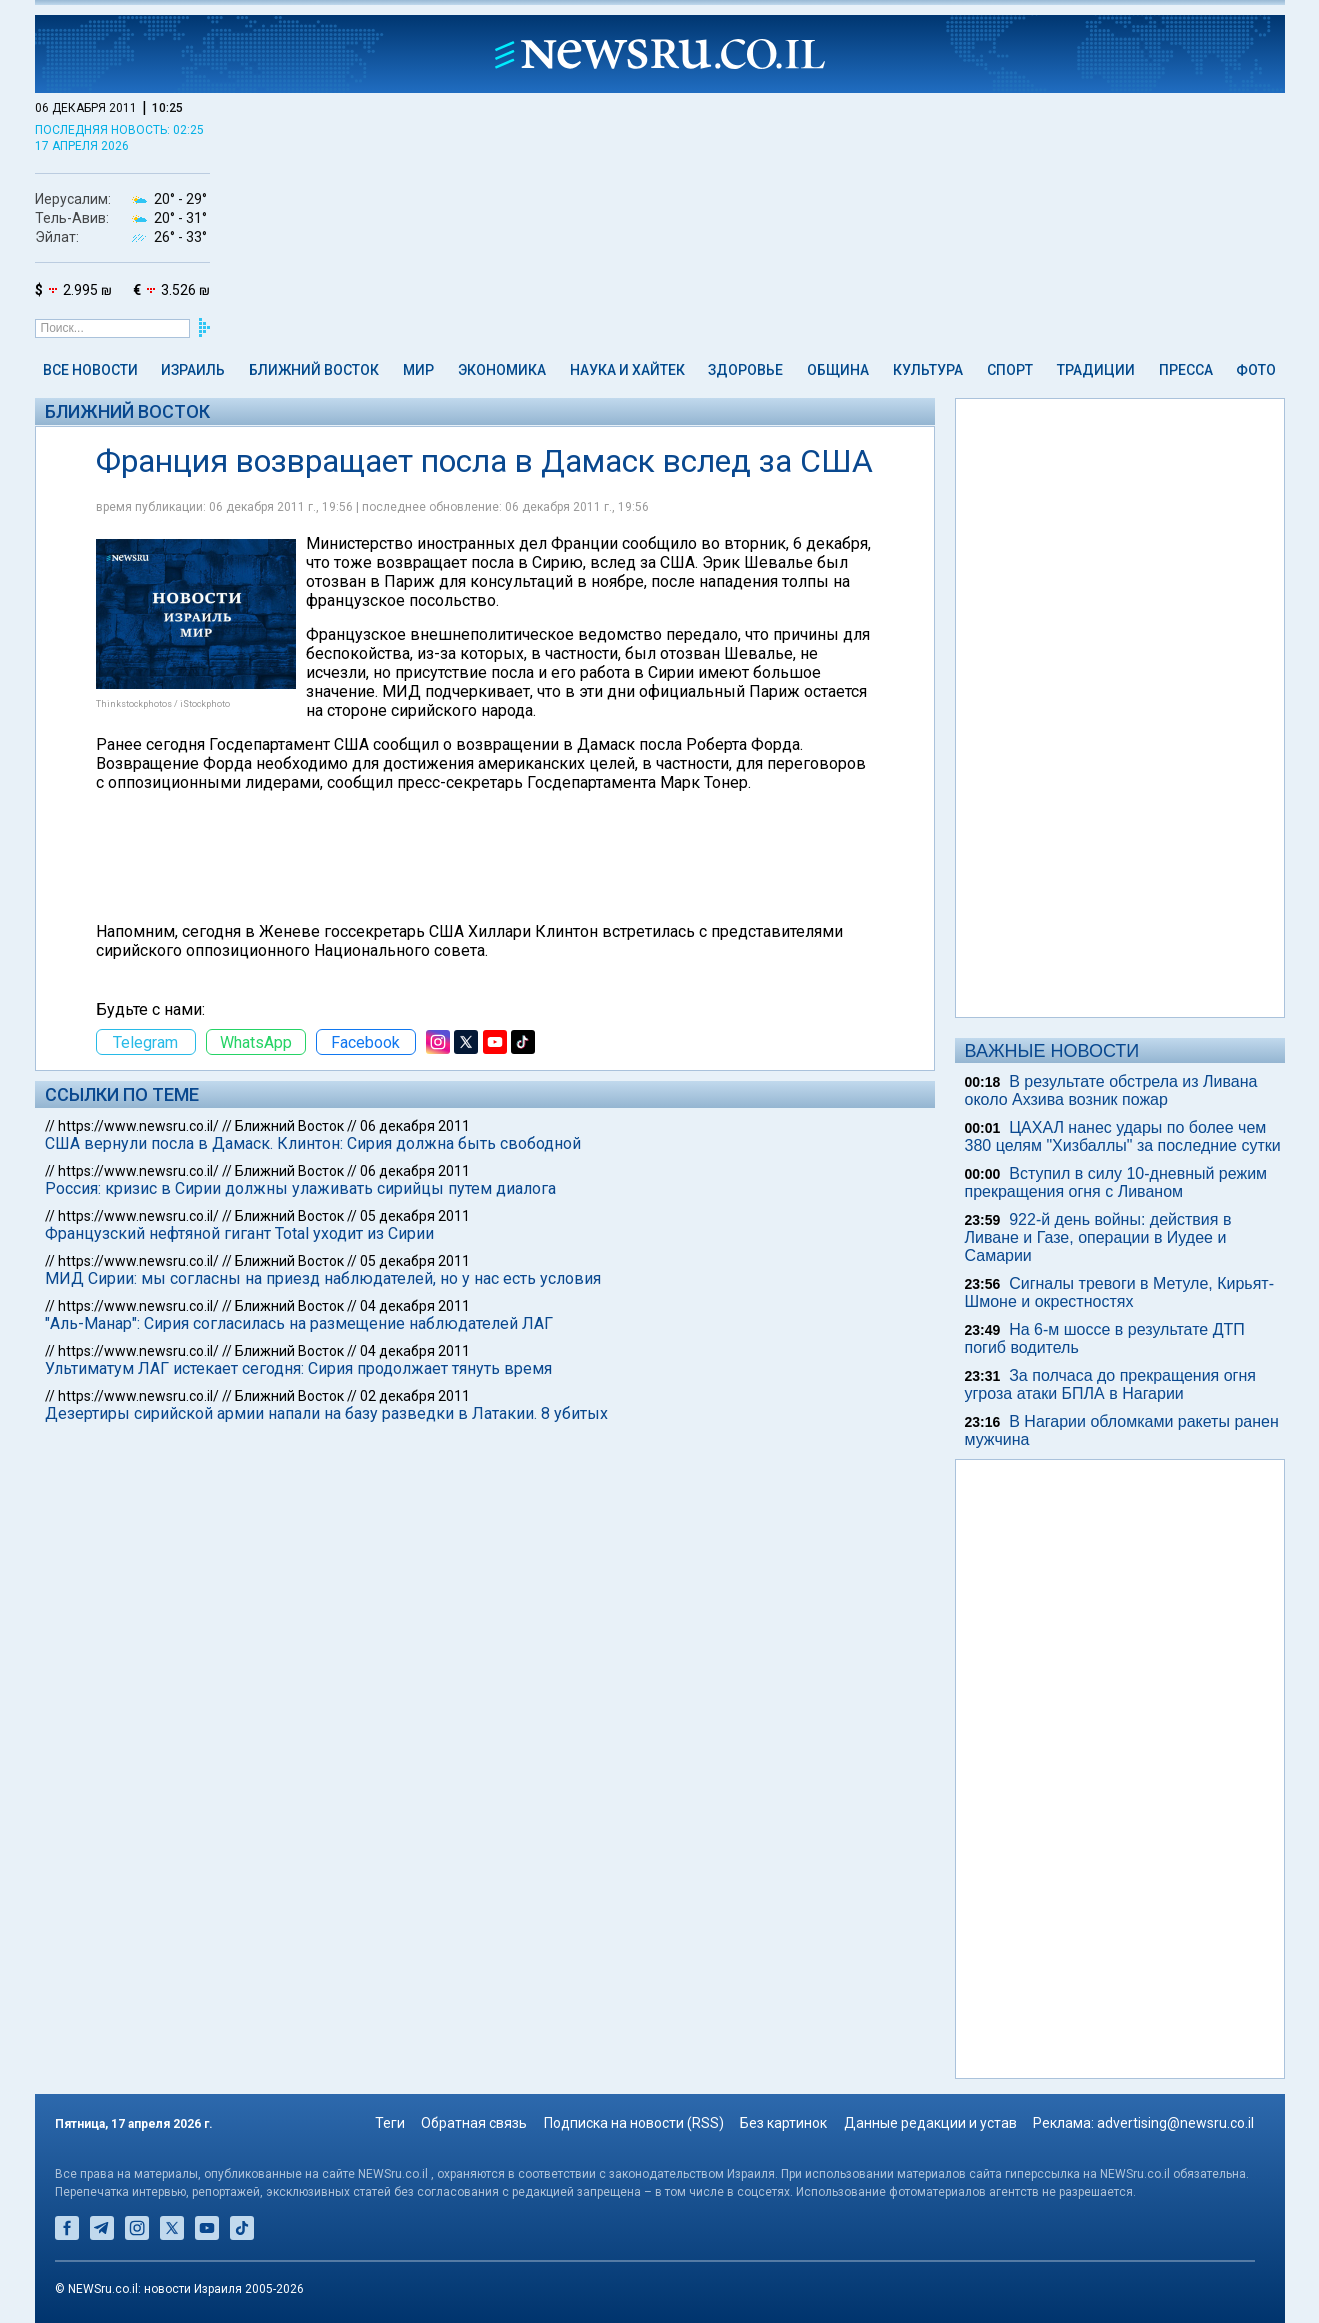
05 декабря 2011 (415, 1216)
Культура (928, 370)
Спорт (1010, 370)
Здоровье (745, 370)
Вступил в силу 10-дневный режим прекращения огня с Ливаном (1116, 1182)
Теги (390, 2123)
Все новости (90, 370)
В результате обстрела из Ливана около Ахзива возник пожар (1111, 1090)
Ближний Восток (314, 370)
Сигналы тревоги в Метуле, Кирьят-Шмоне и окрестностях (1120, 1292)
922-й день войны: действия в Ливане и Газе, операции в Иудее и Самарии (1098, 1237)
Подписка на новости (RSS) (634, 2123)
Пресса (1186, 370)
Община (838, 370)
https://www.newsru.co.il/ (138, 1126)
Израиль (193, 370)
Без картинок (783, 2123)
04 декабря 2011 (415, 1306)
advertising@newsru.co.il (1175, 2123)
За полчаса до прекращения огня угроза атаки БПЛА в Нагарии (1110, 1384)
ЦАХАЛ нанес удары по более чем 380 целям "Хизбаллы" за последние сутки (1123, 1136)
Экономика (502, 370)
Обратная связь (474, 2123)
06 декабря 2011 (415, 1126)
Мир (418, 370)
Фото (1256, 370)
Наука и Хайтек (627, 370)
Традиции (1096, 370)
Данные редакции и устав (930, 2123)
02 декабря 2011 (415, 1396)
